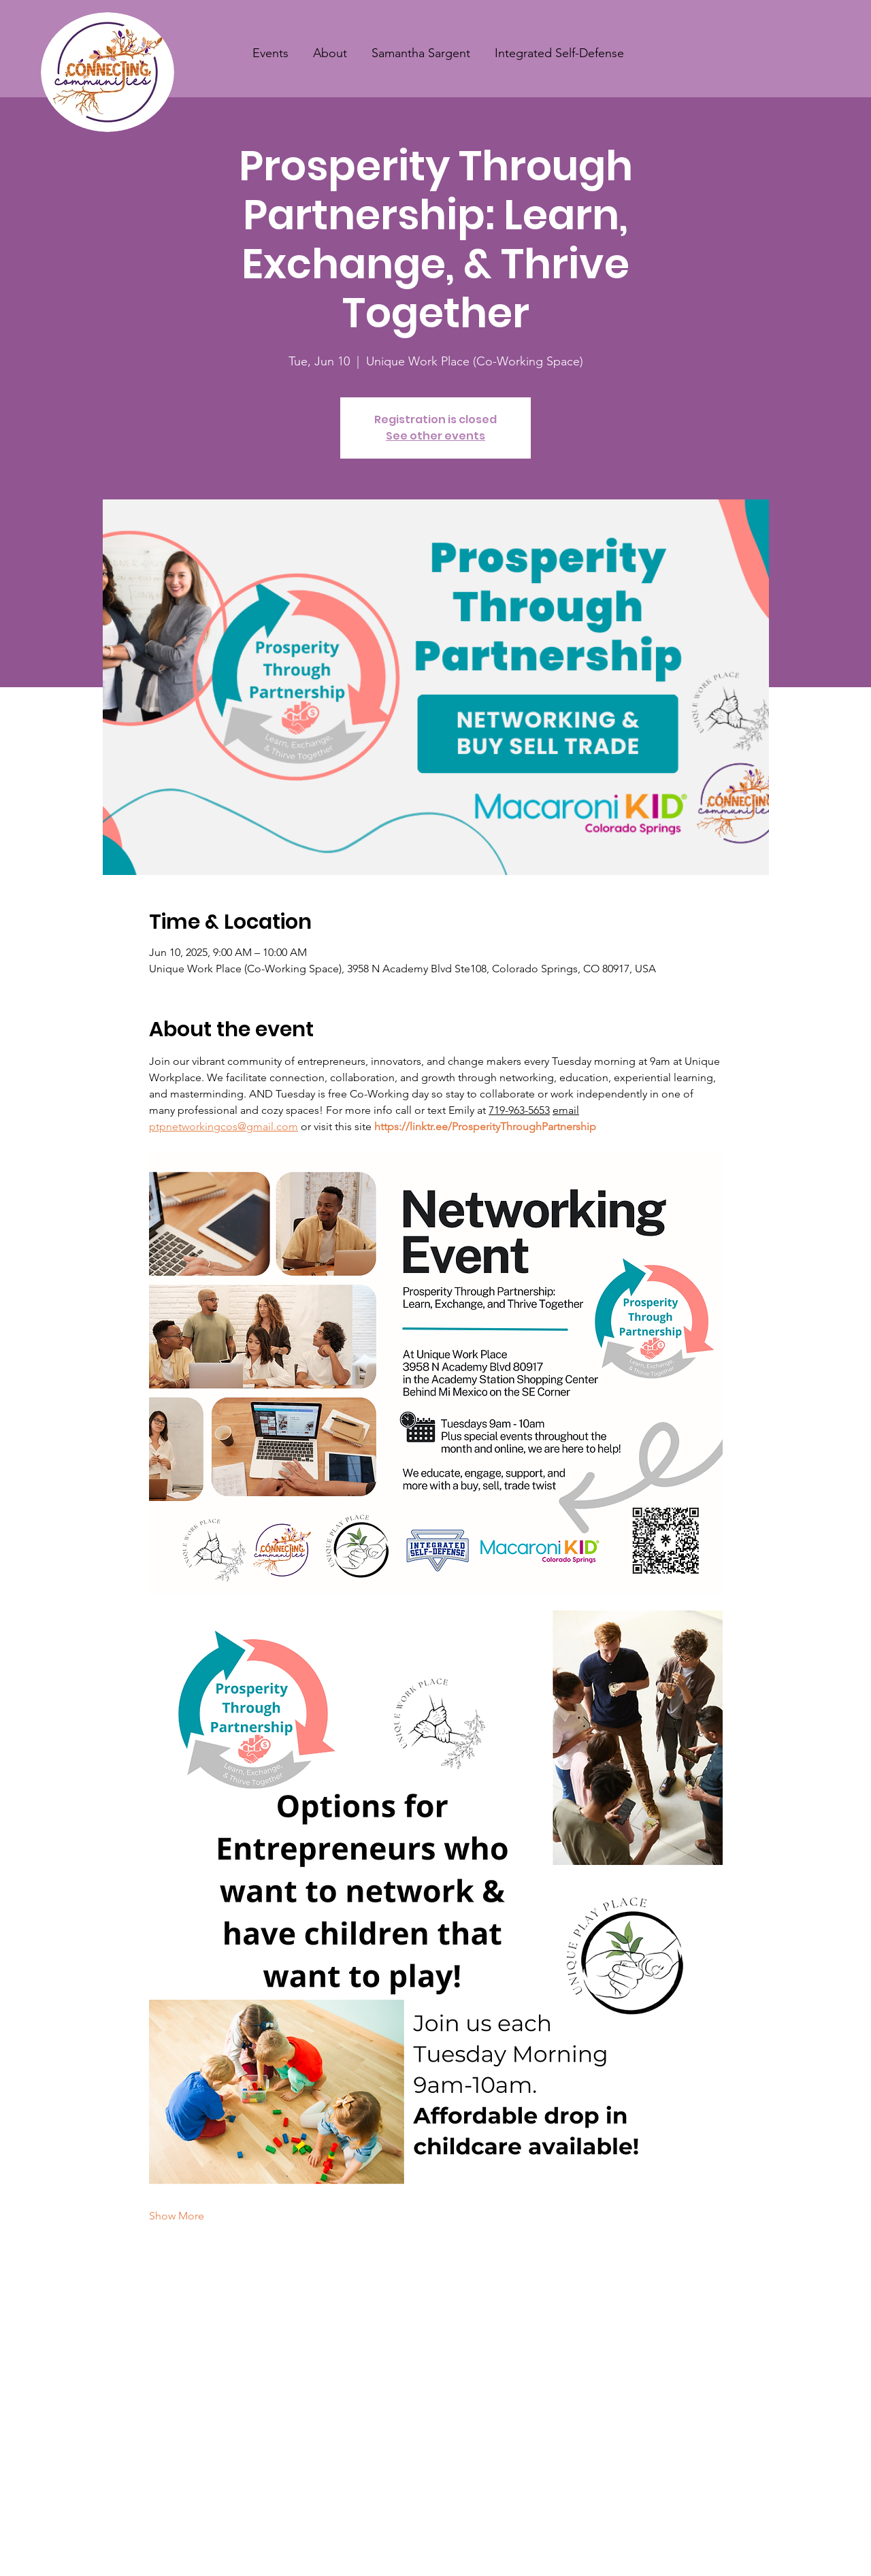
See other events (435, 436)
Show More (176, 2215)
